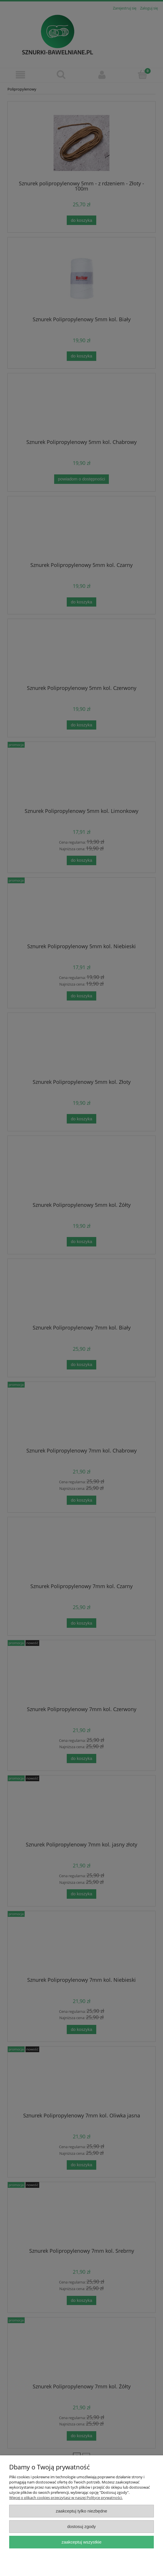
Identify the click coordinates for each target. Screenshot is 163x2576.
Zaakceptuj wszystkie (81, 2542)
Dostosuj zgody (81, 2526)
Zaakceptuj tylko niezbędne (81, 2510)
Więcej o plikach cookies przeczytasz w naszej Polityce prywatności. (66, 2497)
